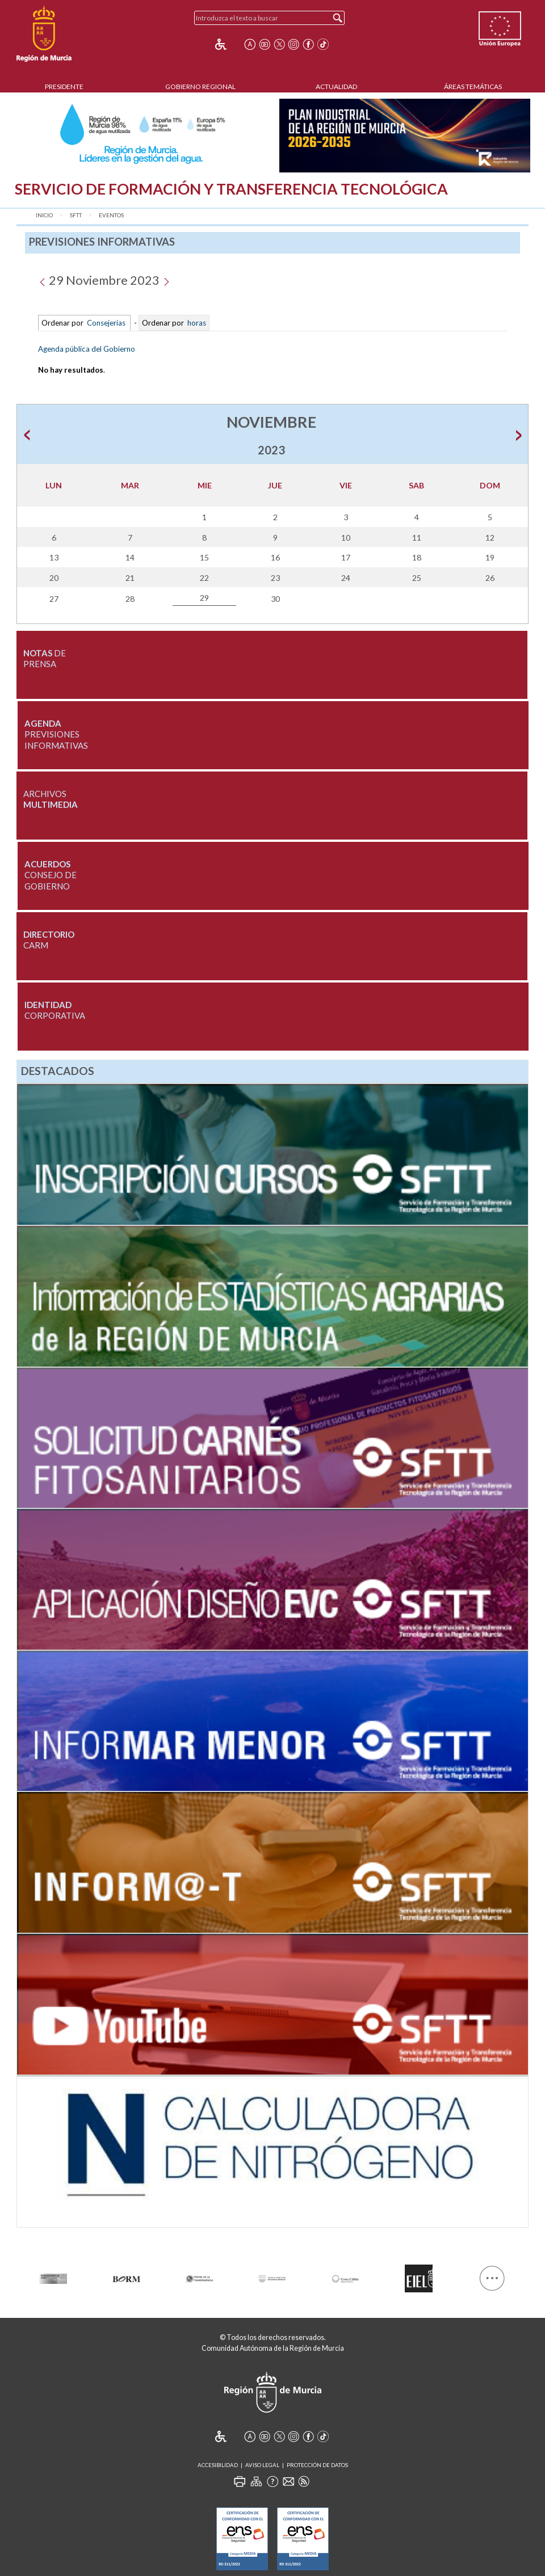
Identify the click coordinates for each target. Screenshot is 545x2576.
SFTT (76, 215)
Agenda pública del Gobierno (86, 348)
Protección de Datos (317, 2465)
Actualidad (336, 86)
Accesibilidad (218, 2465)
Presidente (64, 86)
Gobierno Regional (200, 86)
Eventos (111, 215)
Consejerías (106, 322)
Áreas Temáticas (473, 86)
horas (196, 322)
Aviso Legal (262, 2465)
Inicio (44, 215)
